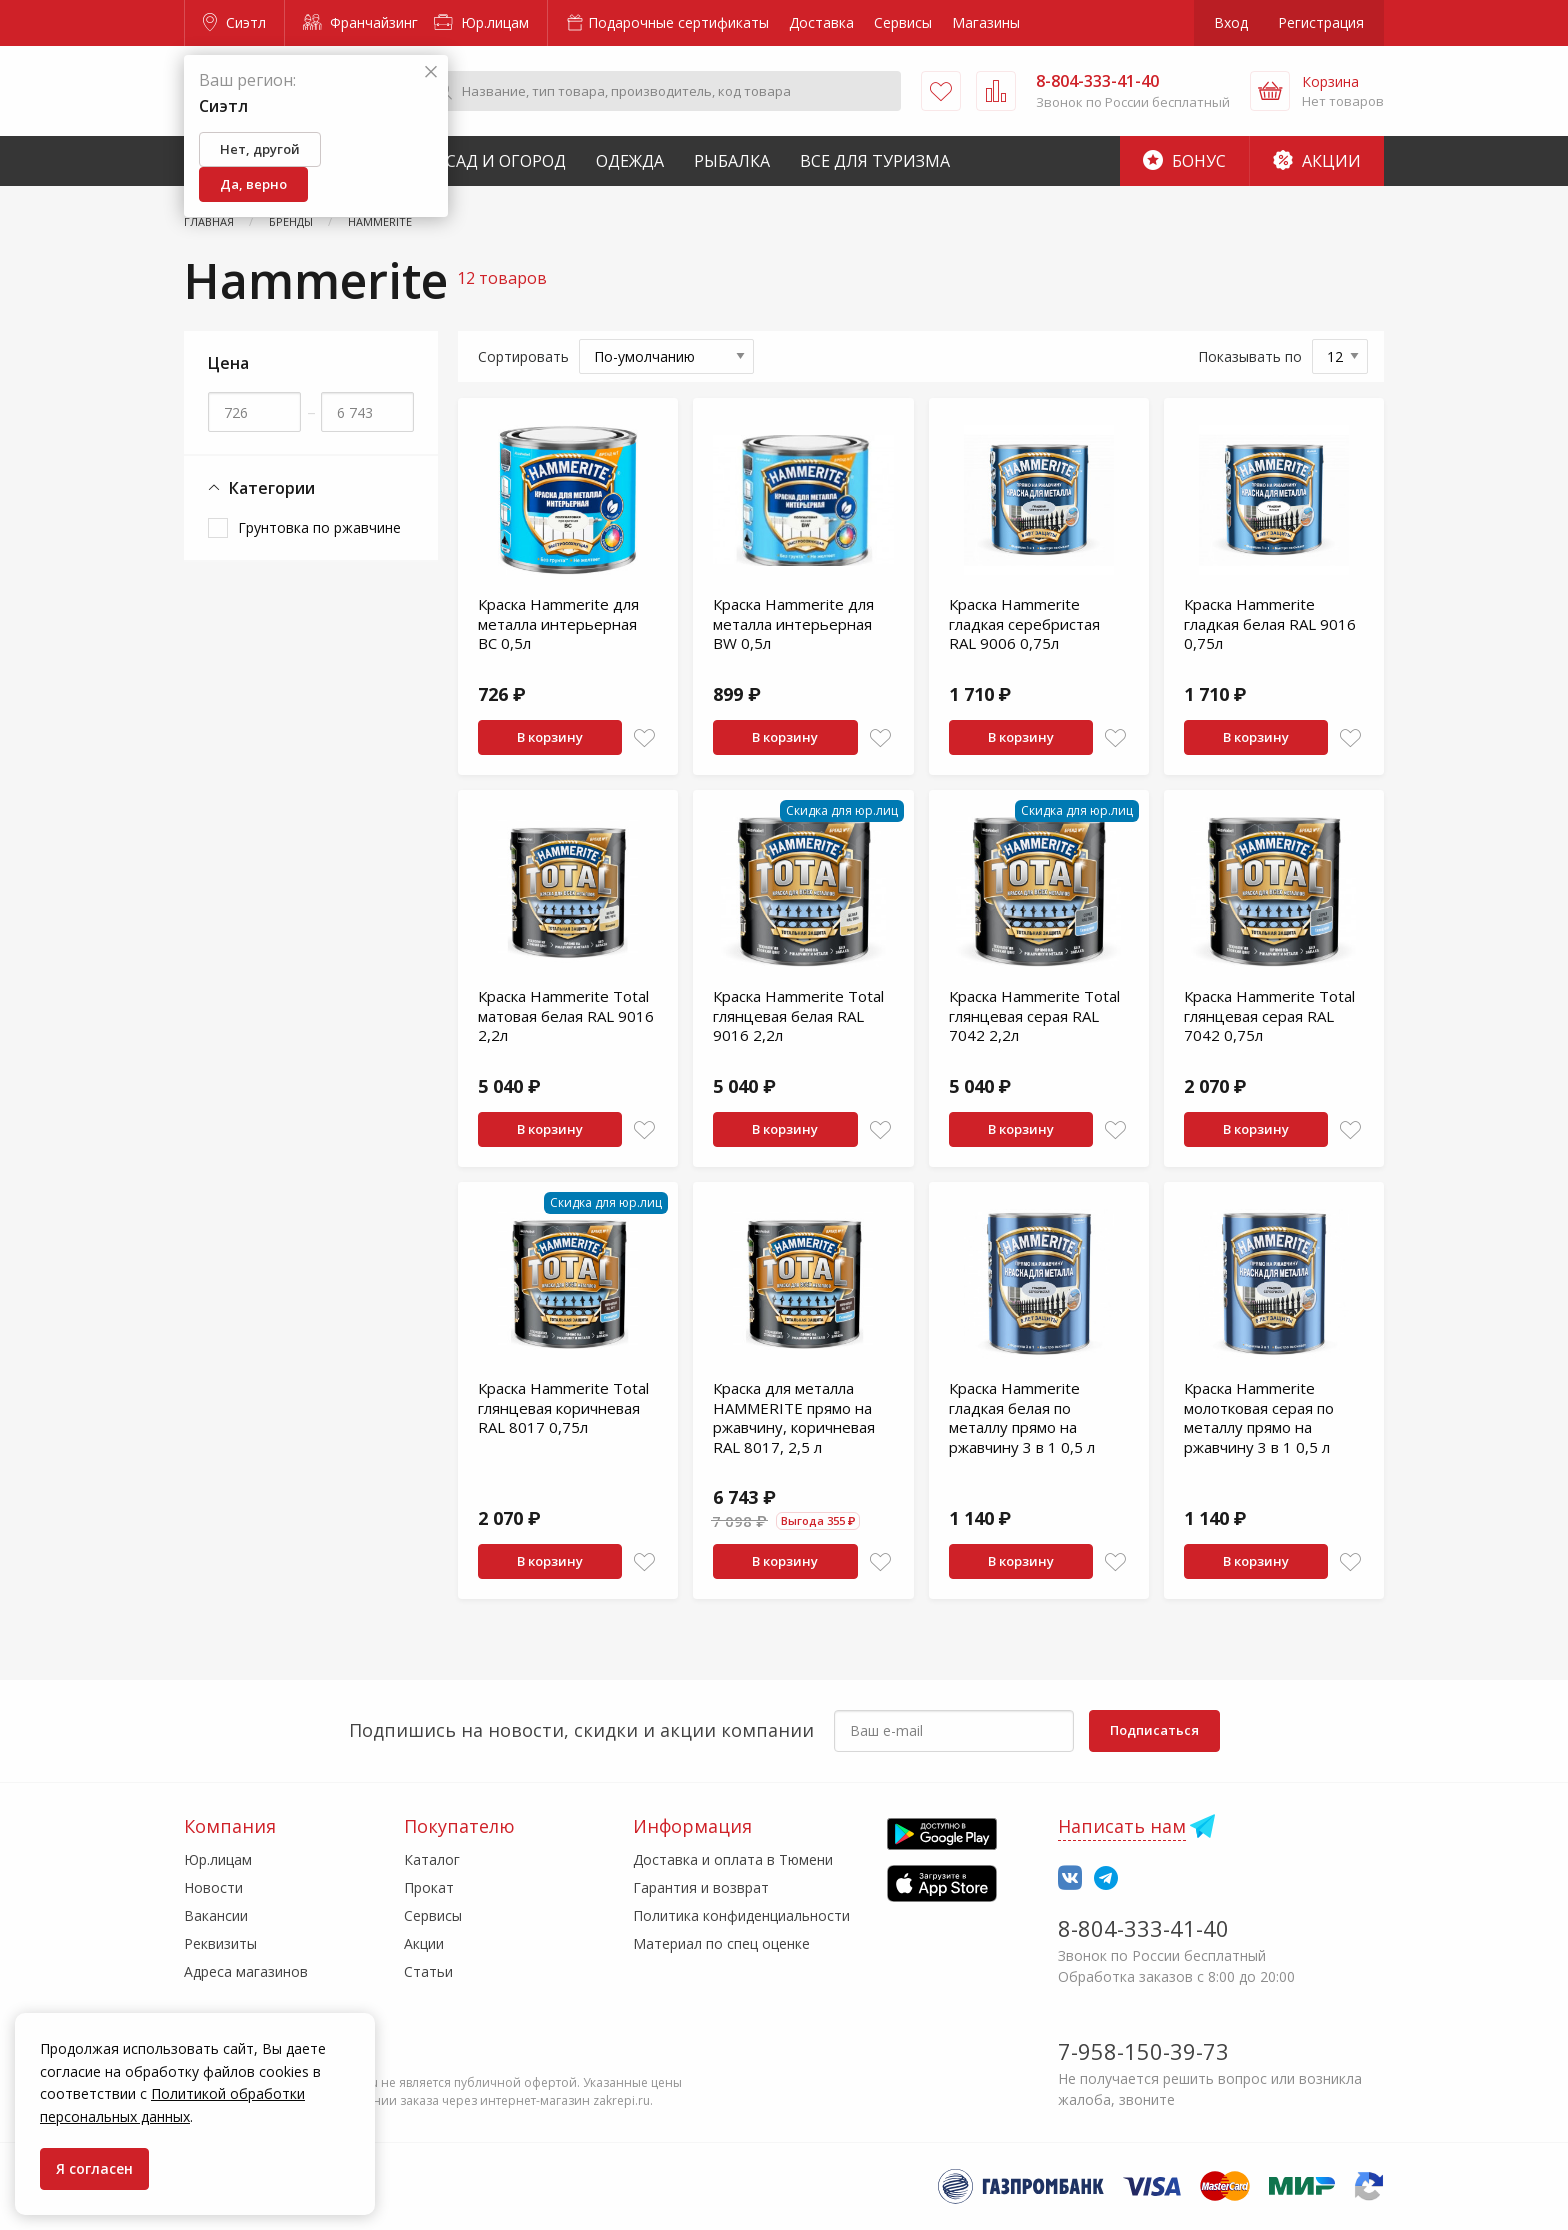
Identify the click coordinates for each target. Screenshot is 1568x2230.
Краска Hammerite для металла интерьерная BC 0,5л (558, 623)
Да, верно (253, 184)
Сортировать (523, 356)
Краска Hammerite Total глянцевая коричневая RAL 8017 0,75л (563, 1407)
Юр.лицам (481, 22)
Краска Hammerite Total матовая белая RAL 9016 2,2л (566, 1015)
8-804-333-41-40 (1143, 1928)
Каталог (432, 1859)
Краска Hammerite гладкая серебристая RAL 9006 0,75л (1024, 623)
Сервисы (903, 22)
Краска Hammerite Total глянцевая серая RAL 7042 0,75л (1269, 1015)
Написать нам (1122, 1826)
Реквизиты (220, 1943)
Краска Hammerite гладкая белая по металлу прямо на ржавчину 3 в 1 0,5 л (1022, 1417)
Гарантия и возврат (701, 1887)
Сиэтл (234, 22)
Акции (1317, 161)
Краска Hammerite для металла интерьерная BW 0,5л (793, 623)
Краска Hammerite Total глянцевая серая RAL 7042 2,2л (1034, 1015)
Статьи (428, 1971)
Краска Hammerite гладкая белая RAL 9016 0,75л (1270, 623)
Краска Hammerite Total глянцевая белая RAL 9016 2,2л (798, 1015)
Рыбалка (732, 161)
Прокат (429, 1887)
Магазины (986, 22)
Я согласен (94, 2168)
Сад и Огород (506, 161)
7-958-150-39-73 (1143, 2051)
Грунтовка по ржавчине (319, 527)
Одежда (630, 161)
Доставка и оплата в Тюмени (733, 1859)
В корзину (550, 737)
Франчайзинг (360, 22)
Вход (1231, 22)
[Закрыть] (431, 72)
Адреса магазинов (246, 1971)
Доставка (821, 22)
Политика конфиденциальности (741, 1915)
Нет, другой (260, 149)
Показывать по (1250, 356)
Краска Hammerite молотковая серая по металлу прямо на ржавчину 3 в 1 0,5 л (1259, 1417)
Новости (213, 1887)
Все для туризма (875, 161)
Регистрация (1321, 22)
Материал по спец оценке (721, 1943)
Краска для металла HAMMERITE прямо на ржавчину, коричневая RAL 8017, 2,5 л (794, 1417)
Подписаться (1154, 1730)
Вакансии (216, 1915)
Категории (261, 488)
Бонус (1184, 161)
